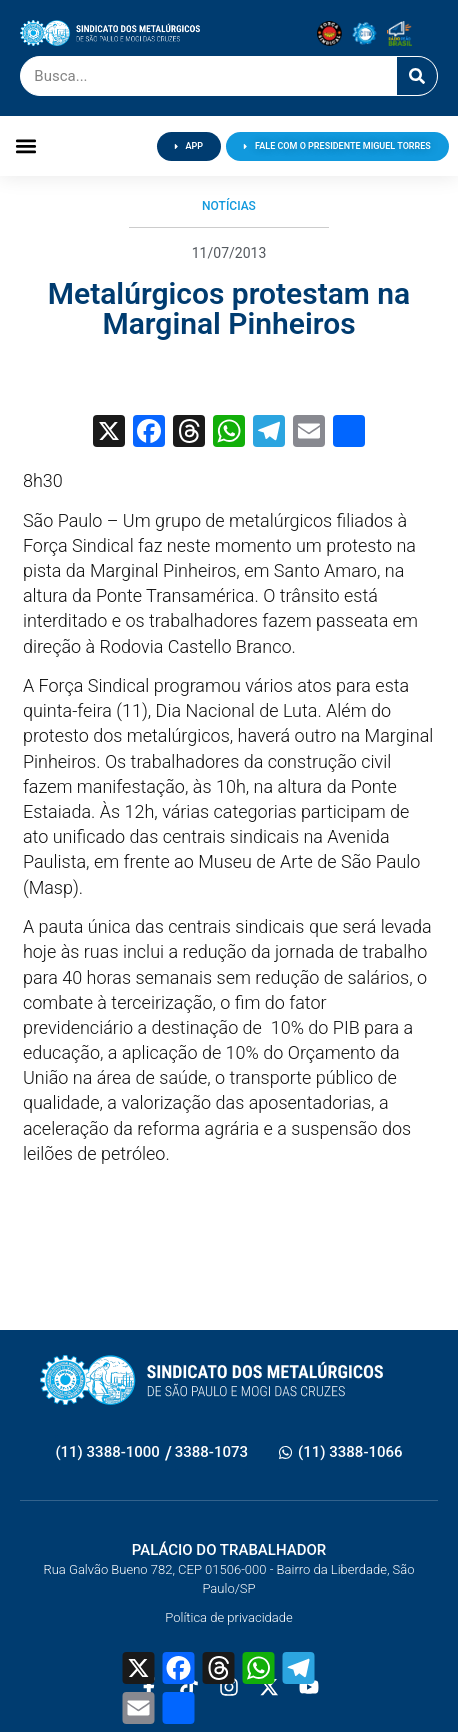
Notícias (229, 206)
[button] (25, 146)
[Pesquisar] (417, 76)
